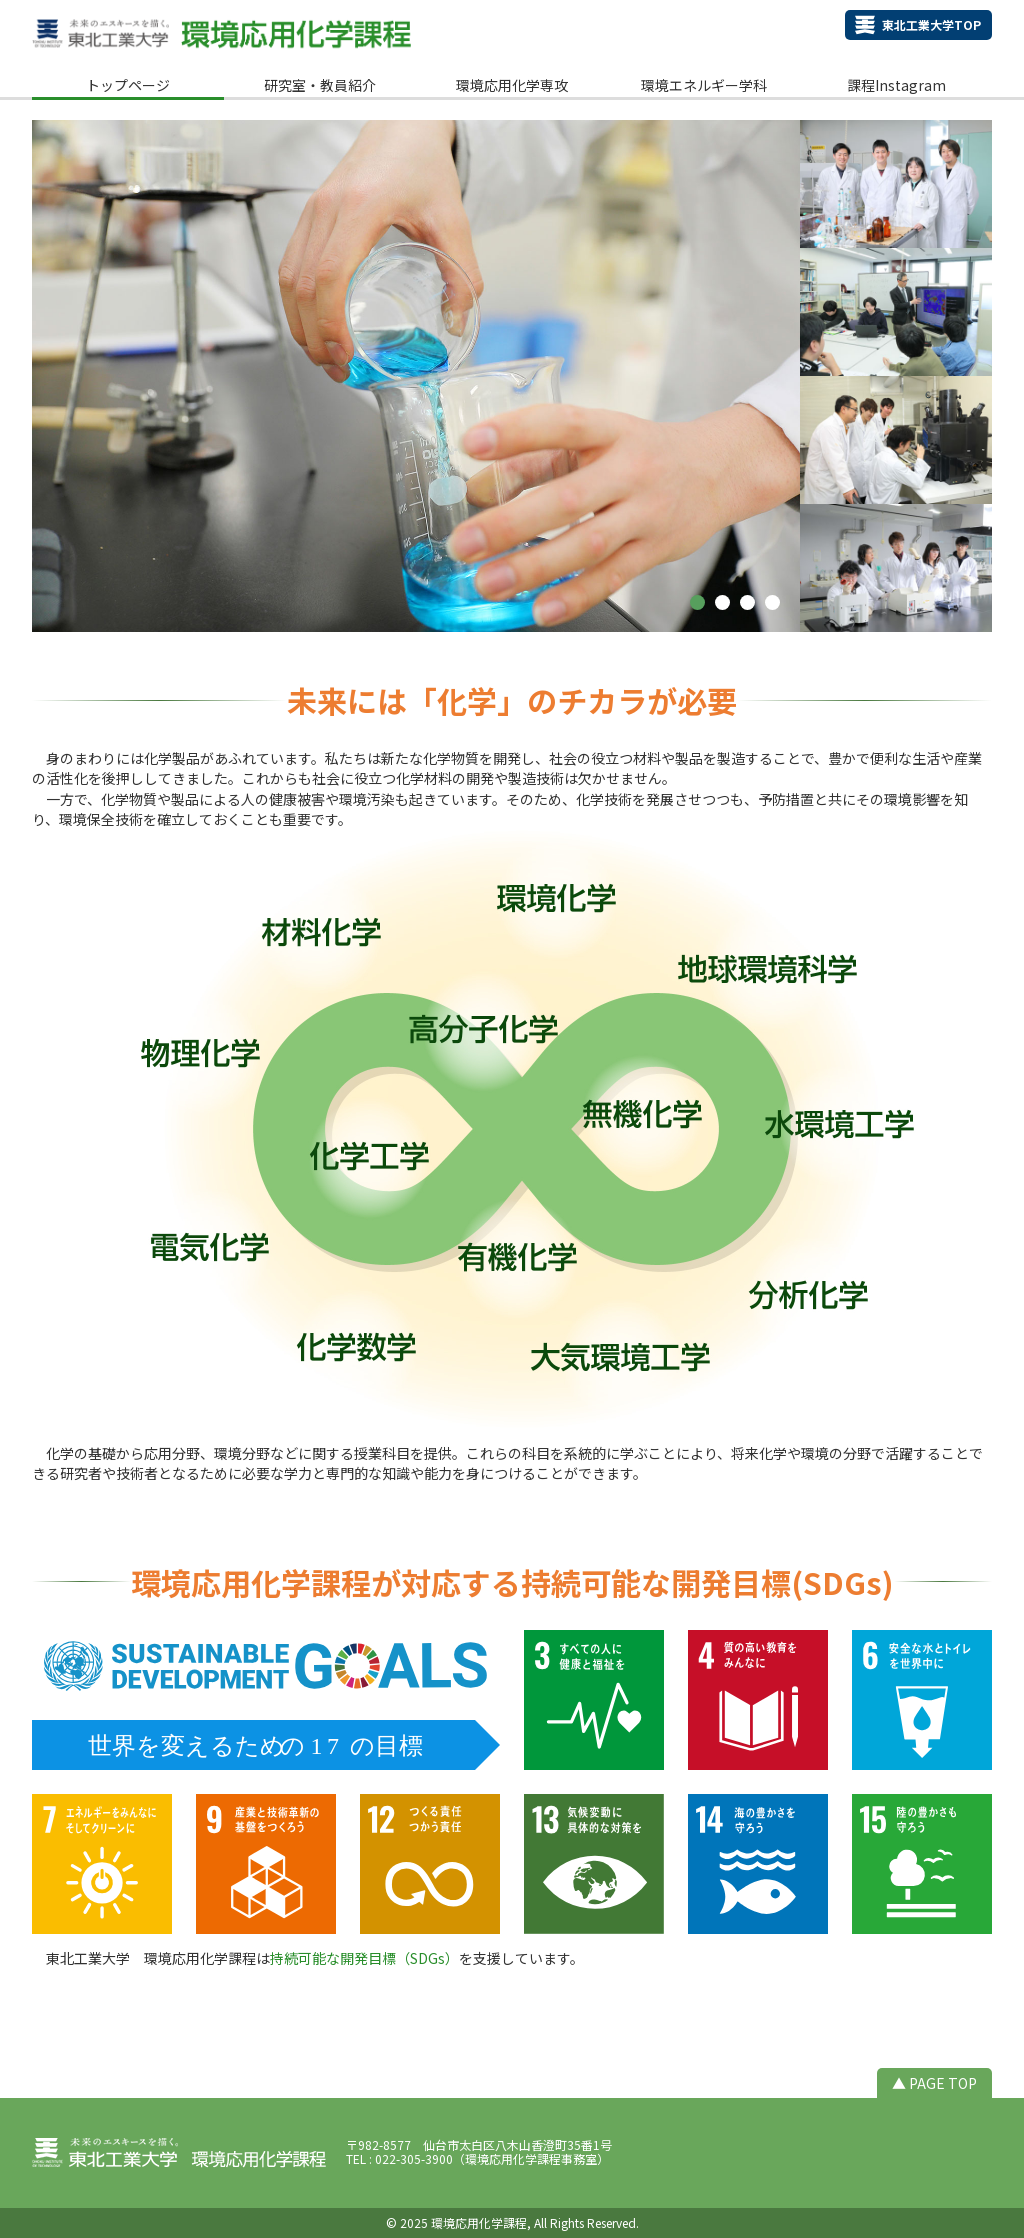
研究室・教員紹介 (320, 85)
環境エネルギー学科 (704, 85)
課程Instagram (896, 85)
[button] (697, 602)
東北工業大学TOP (931, 24)
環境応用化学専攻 (512, 85)
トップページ (128, 85)
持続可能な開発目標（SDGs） (364, 1958)
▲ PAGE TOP (934, 2083)
